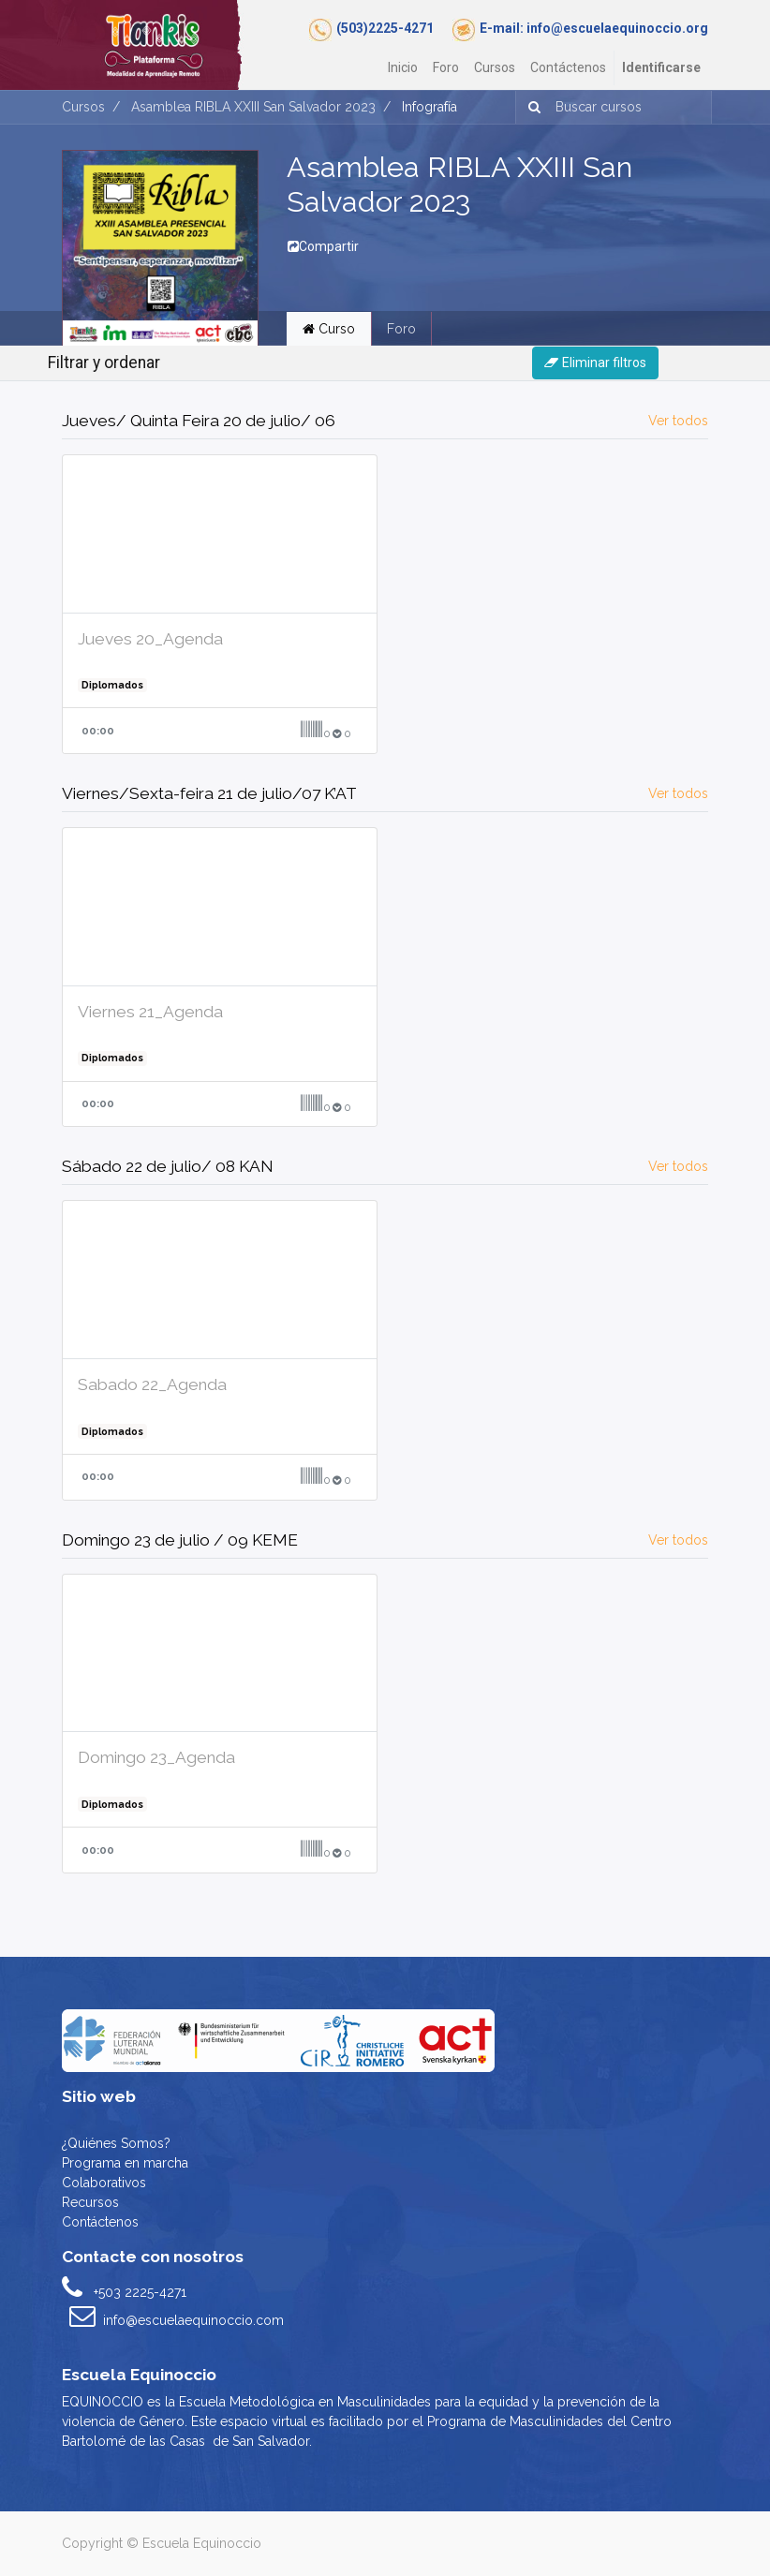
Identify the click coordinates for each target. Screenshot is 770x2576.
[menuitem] (402, 68)
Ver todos (678, 420)
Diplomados (112, 684)
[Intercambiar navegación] (698, 362)
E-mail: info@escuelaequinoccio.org (594, 28)
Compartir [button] (323, 246)
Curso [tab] (329, 328)
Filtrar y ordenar (104, 362)
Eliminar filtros (595, 362)
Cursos (83, 106)
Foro (401, 328)
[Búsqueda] (530, 107)
